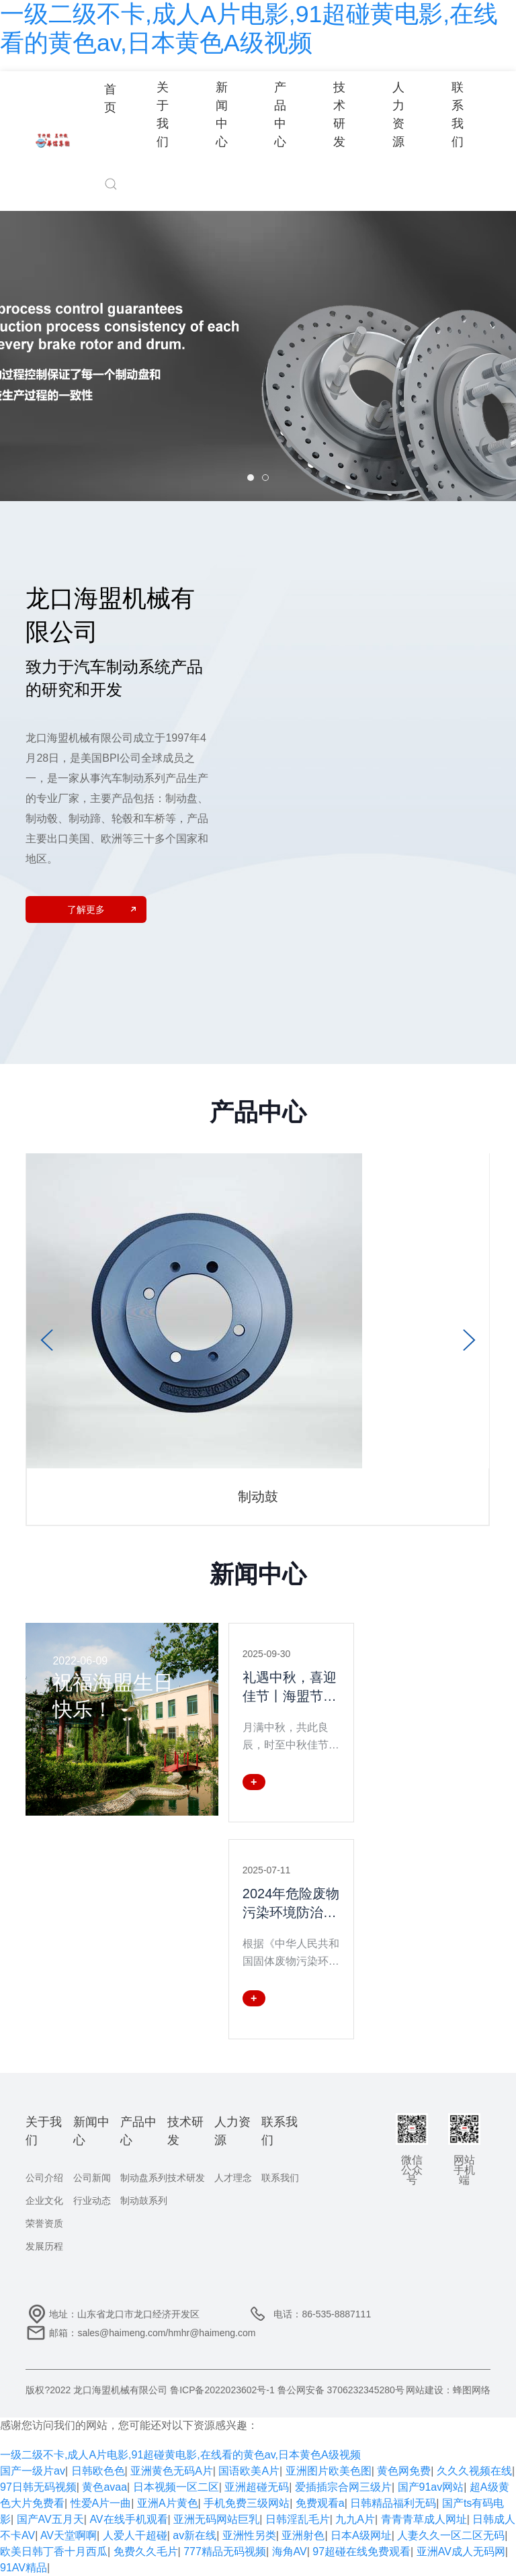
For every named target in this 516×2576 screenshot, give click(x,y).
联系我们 (458, 114)
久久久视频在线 (474, 2471)
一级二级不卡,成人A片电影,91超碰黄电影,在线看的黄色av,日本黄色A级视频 (180, 2454)
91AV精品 (23, 2567)
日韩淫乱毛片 (297, 2519)
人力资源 (398, 114)
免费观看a (320, 2503)
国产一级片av (32, 2471)
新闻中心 (222, 114)
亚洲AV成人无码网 (461, 2551)
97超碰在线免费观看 (361, 2551)
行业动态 (92, 2200)
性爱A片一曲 (101, 2503)
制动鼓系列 (143, 2200)
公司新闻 (92, 2177)
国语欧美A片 (249, 2471)
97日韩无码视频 (38, 2487)
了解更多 (101, 909)
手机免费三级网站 (247, 2503)
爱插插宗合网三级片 (343, 2487)
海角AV (289, 2551)
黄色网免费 (404, 2471)
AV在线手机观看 (128, 2519)
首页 (110, 98)
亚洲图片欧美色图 (329, 2471)
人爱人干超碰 (135, 2535)
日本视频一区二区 (176, 2487)
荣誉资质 (44, 2223)
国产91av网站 (431, 2487)
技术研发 (339, 114)
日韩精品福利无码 (393, 2503)
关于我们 (163, 114)
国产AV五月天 (50, 2519)
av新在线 (194, 2535)
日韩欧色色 (98, 2471)
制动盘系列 (143, 2177)
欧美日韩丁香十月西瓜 (54, 2551)
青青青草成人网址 (424, 2519)
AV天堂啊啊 (68, 2535)
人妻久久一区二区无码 (451, 2535)
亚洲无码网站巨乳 (216, 2519)
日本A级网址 (361, 2535)
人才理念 (233, 2177)
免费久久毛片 (146, 2551)
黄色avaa (104, 2487)
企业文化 (44, 2200)
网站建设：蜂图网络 (448, 2390)
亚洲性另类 (249, 2535)
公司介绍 (44, 2177)
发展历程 (44, 2246)
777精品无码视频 (224, 2551)
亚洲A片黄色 (167, 2503)
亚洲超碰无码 (256, 2487)
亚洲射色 (303, 2535)
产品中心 (280, 114)
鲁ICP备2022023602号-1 (222, 2390)
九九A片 (355, 2519)
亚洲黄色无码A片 (171, 2471)
